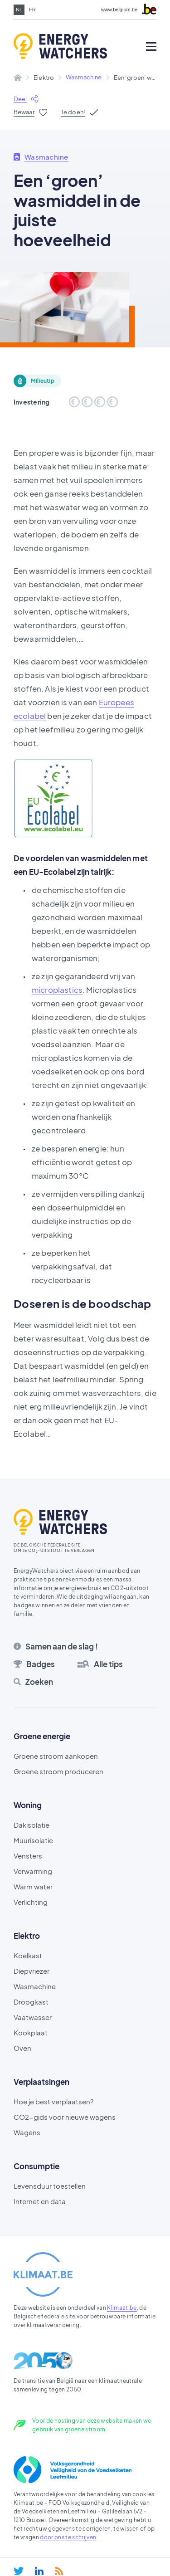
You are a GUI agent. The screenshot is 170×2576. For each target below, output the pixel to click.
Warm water (33, 1886)
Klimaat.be (121, 2307)
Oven (22, 2048)
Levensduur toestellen (50, 2185)
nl (19, 9)
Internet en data (40, 2201)
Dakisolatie (31, 1824)
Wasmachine (84, 77)
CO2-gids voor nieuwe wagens (65, 2117)
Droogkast (31, 2001)
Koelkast (28, 1955)
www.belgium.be (119, 9)
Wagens (27, 2132)
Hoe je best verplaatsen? (53, 2101)
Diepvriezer (31, 1970)
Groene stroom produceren (58, 1771)
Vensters (28, 1855)
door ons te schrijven (68, 2537)
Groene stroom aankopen (56, 1755)
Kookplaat (31, 2032)
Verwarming (33, 1871)
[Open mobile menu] (151, 46)
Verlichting (31, 1902)
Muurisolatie (33, 1840)
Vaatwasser (33, 2017)
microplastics (57, 990)
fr (32, 9)
